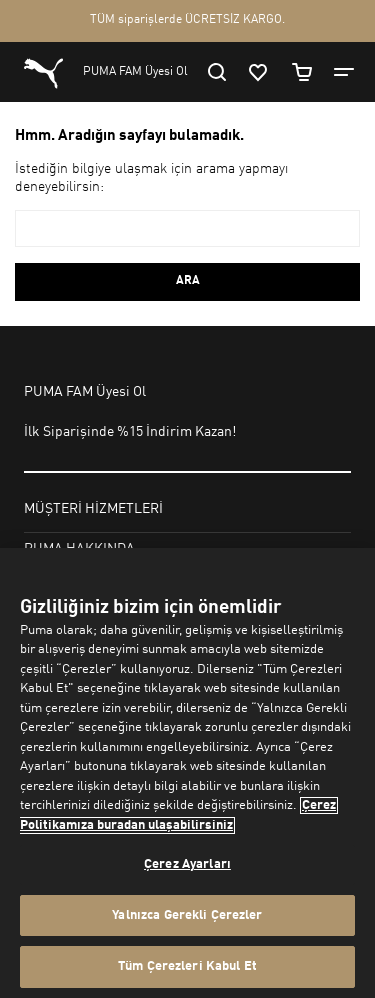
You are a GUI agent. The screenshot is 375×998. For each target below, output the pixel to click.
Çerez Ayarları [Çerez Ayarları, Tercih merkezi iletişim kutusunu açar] (187, 864)
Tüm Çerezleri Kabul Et (187, 966)
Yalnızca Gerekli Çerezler (187, 915)
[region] (187, 773)
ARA (188, 281)
